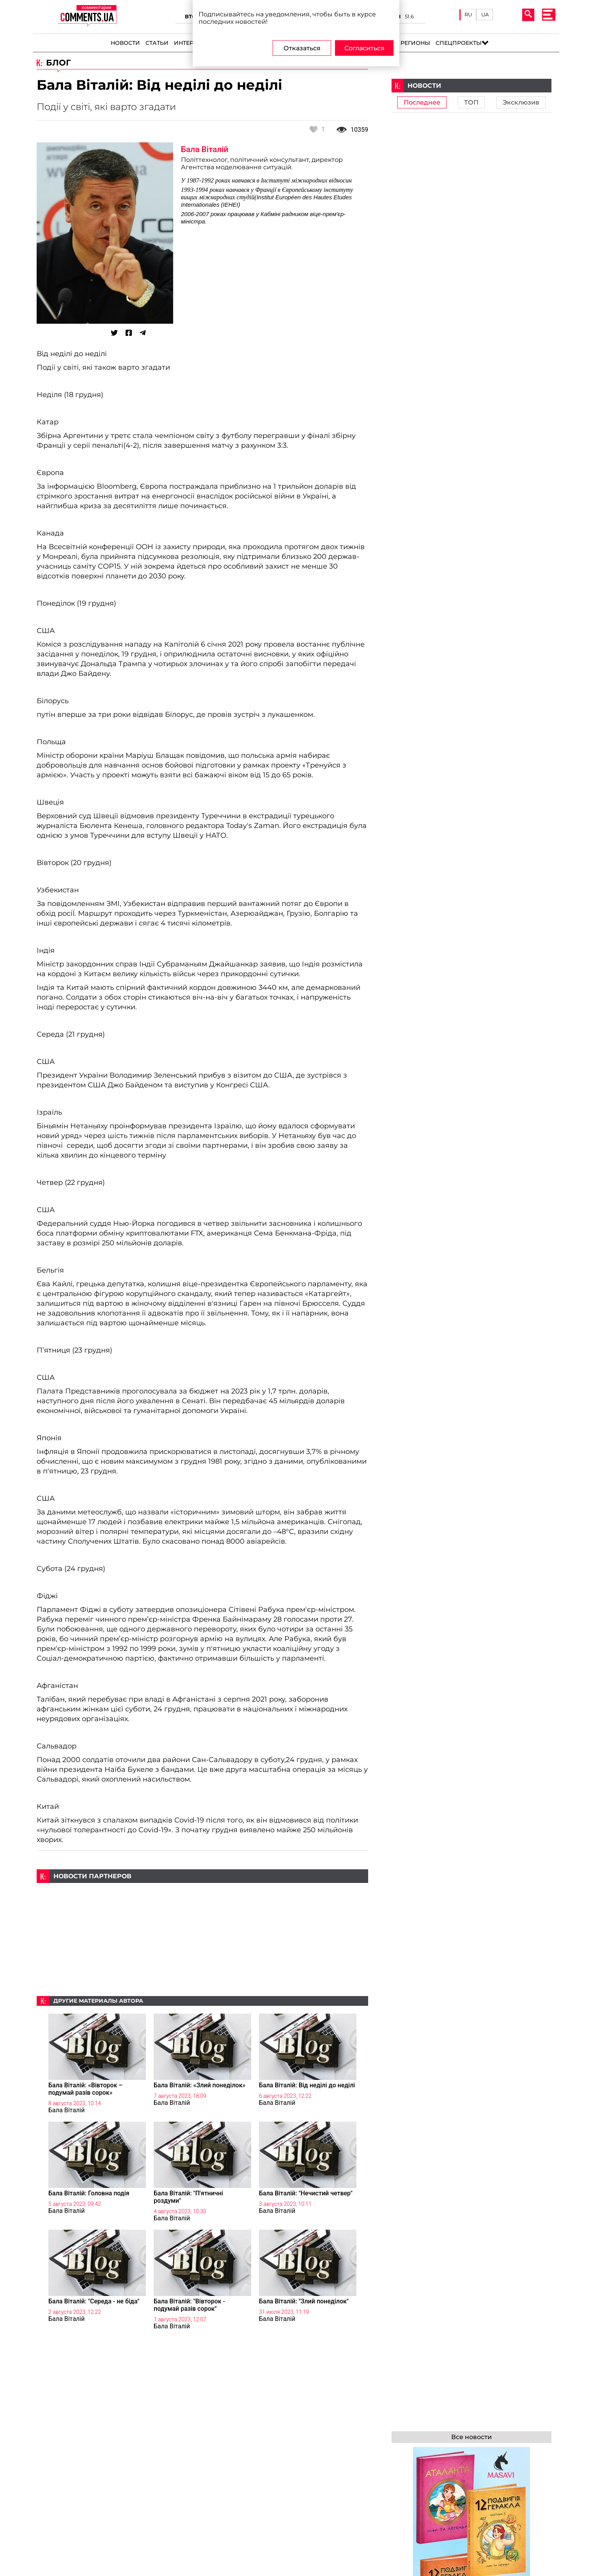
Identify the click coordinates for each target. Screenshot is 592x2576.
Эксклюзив (521, 102)
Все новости (471, 2437)
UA (485, 14)
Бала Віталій (204, 149)
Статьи (156, 43)
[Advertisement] (202, 1937)
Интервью (190, 43)
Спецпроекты (459, 43)
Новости (125, 43)
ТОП (471, 102)
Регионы (415, 43)
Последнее (422, 102)
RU (468, 14)
